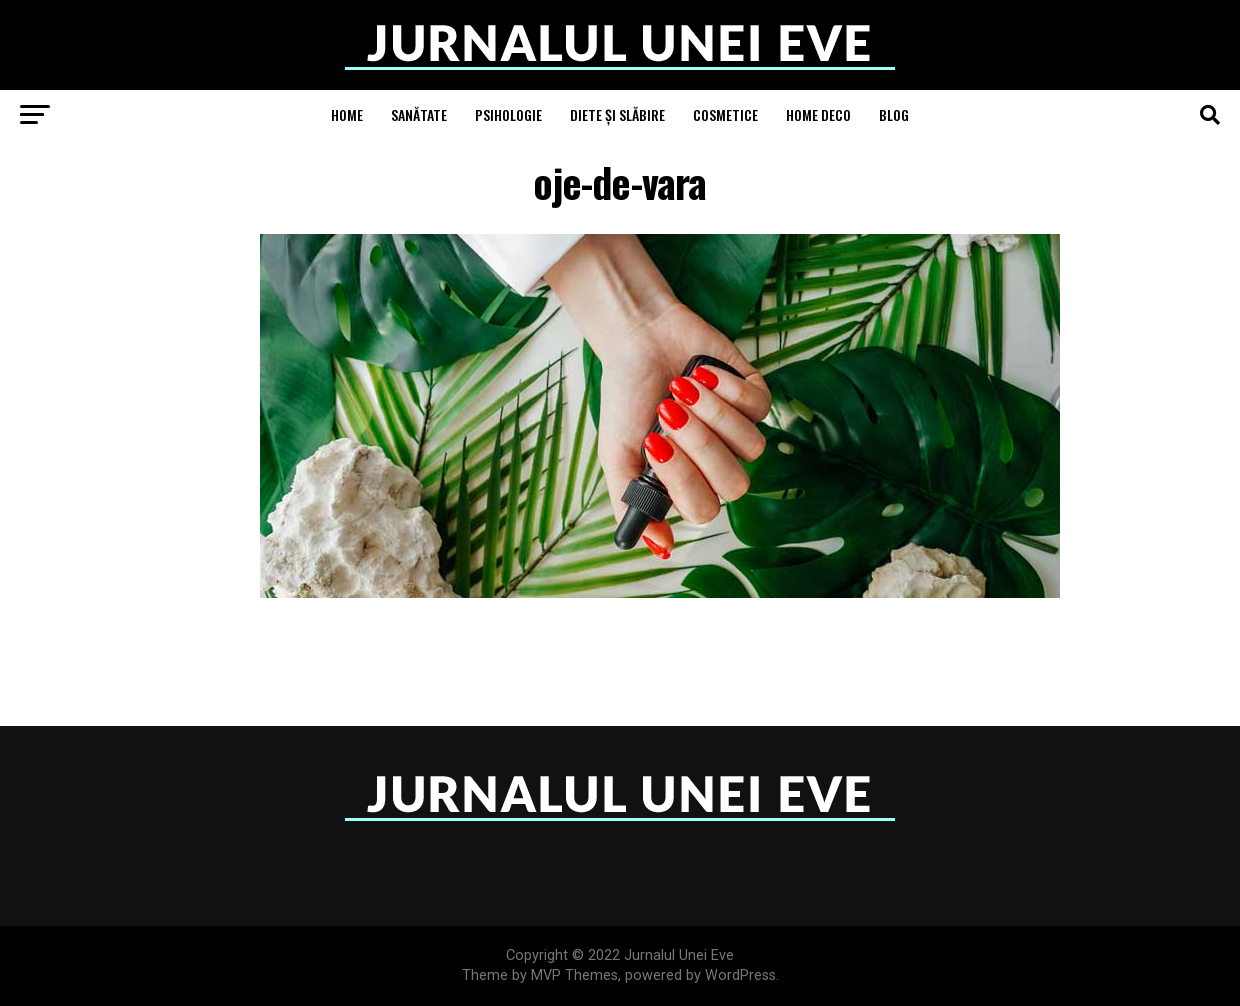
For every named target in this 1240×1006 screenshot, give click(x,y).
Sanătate (419, 114)
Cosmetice (725, 114)
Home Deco (818, 114)
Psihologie (508, 114)
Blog (894, 114)
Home (347, 114)
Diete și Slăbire (617, 114)
